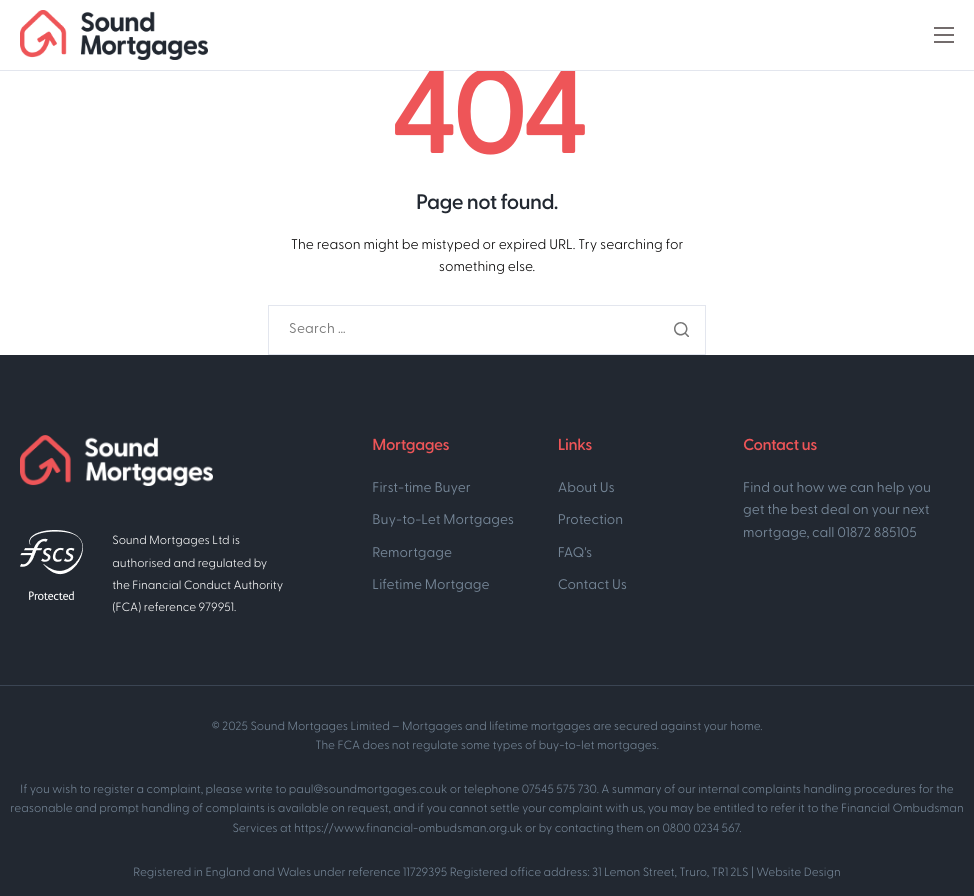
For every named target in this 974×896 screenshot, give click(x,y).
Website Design (798, 873)
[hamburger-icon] (944, 35)
